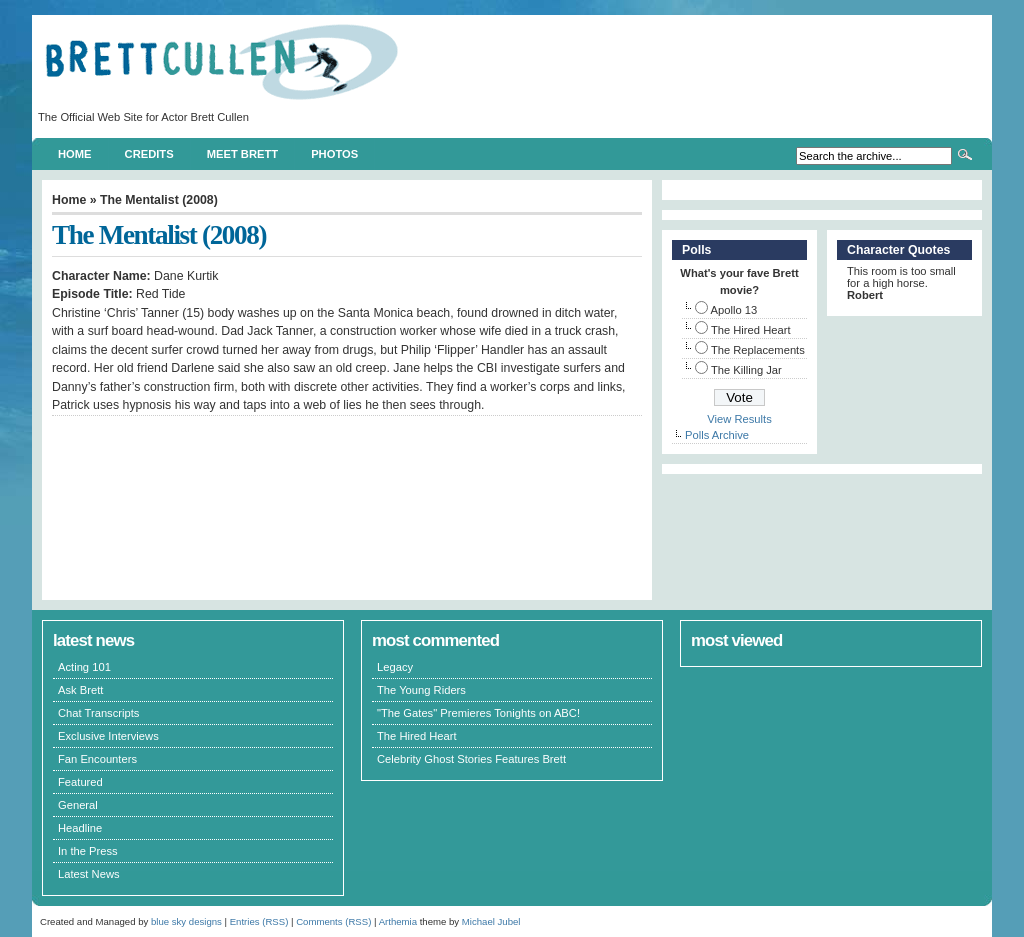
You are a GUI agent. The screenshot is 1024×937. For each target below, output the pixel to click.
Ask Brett (80, 690)
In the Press (88, 851)
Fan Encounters (97, 759)
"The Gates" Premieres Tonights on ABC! (478, 713)
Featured (80, 782)
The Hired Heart (751, 330)
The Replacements (758, 350)
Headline (80, 828)
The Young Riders (421, 690)
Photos (334, 154)
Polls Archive (717, 435)
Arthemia (398, 921)
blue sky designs (186, 921)
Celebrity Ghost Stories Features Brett (471, 759)
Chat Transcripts (98, 713)
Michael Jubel (491, 921)
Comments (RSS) (333, 921)
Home (75, 154)
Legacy (395, 667)
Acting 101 (84, 667)
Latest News (89, 874)
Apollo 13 (734, 310)
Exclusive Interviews (108, 736)
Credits (149, 154)
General (78, 805)
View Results (739, 419)
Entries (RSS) (259, 921)
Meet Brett (242, 154)
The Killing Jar (746, 370)
